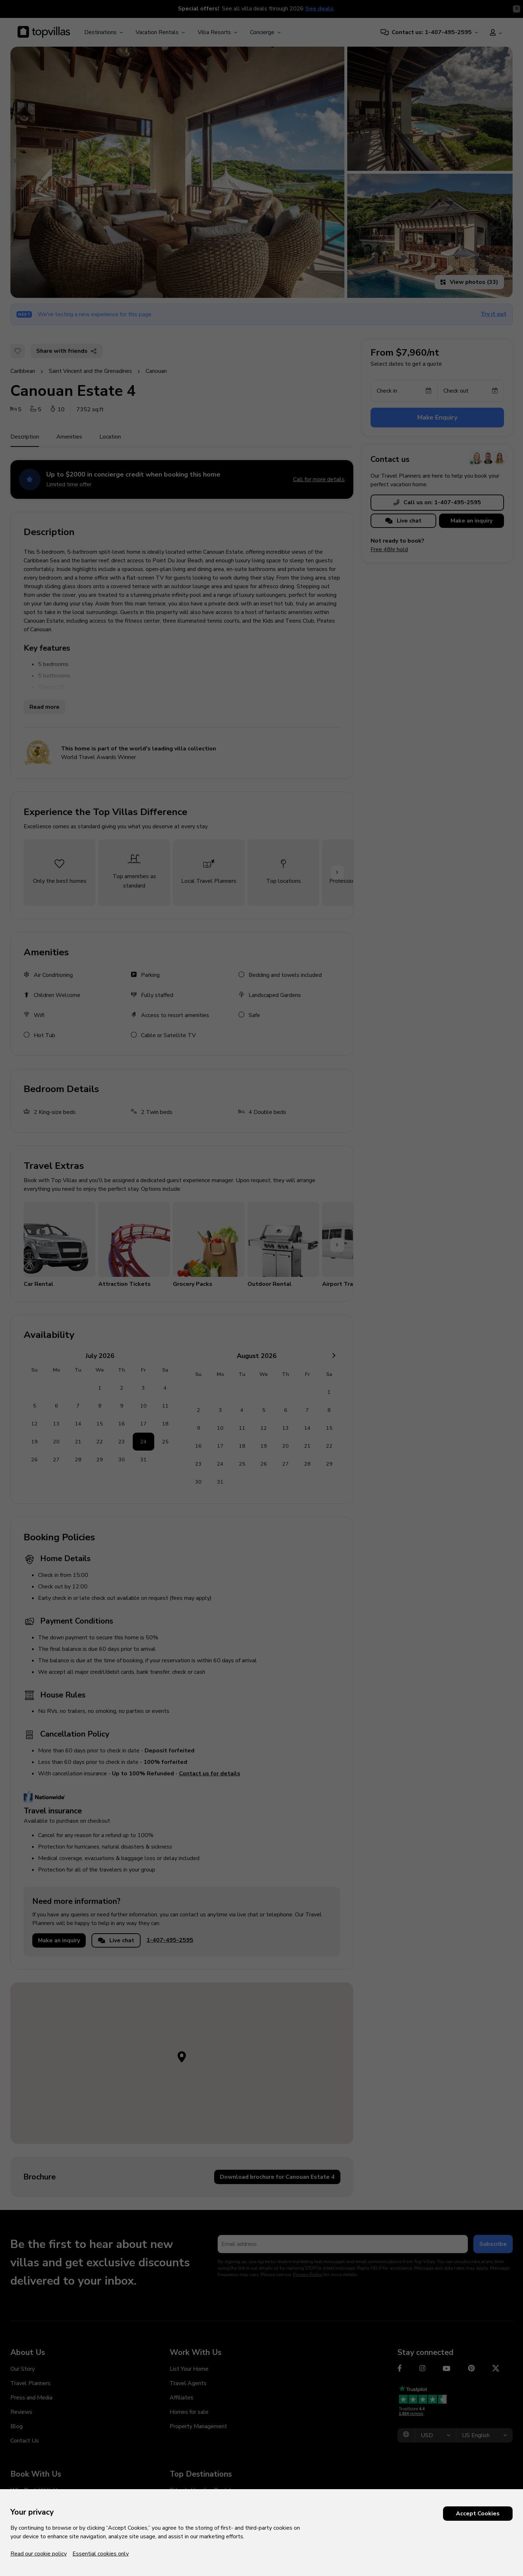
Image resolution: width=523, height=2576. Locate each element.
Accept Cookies (478, 2514)
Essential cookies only (100, 2554)
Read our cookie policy (38, 2554)
